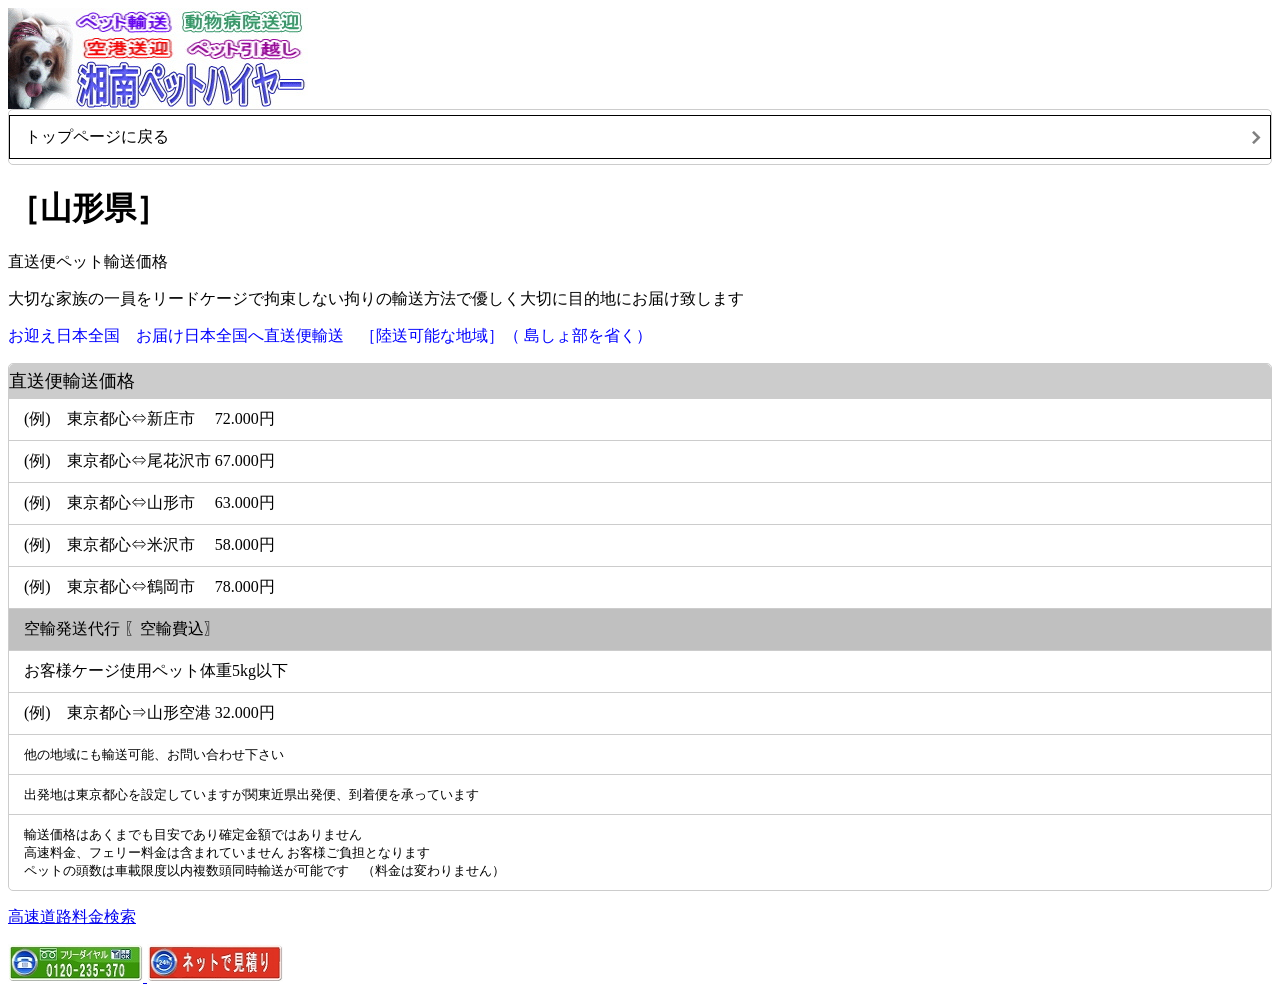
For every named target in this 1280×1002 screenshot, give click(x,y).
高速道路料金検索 (72, 916)
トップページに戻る (97, 136)
